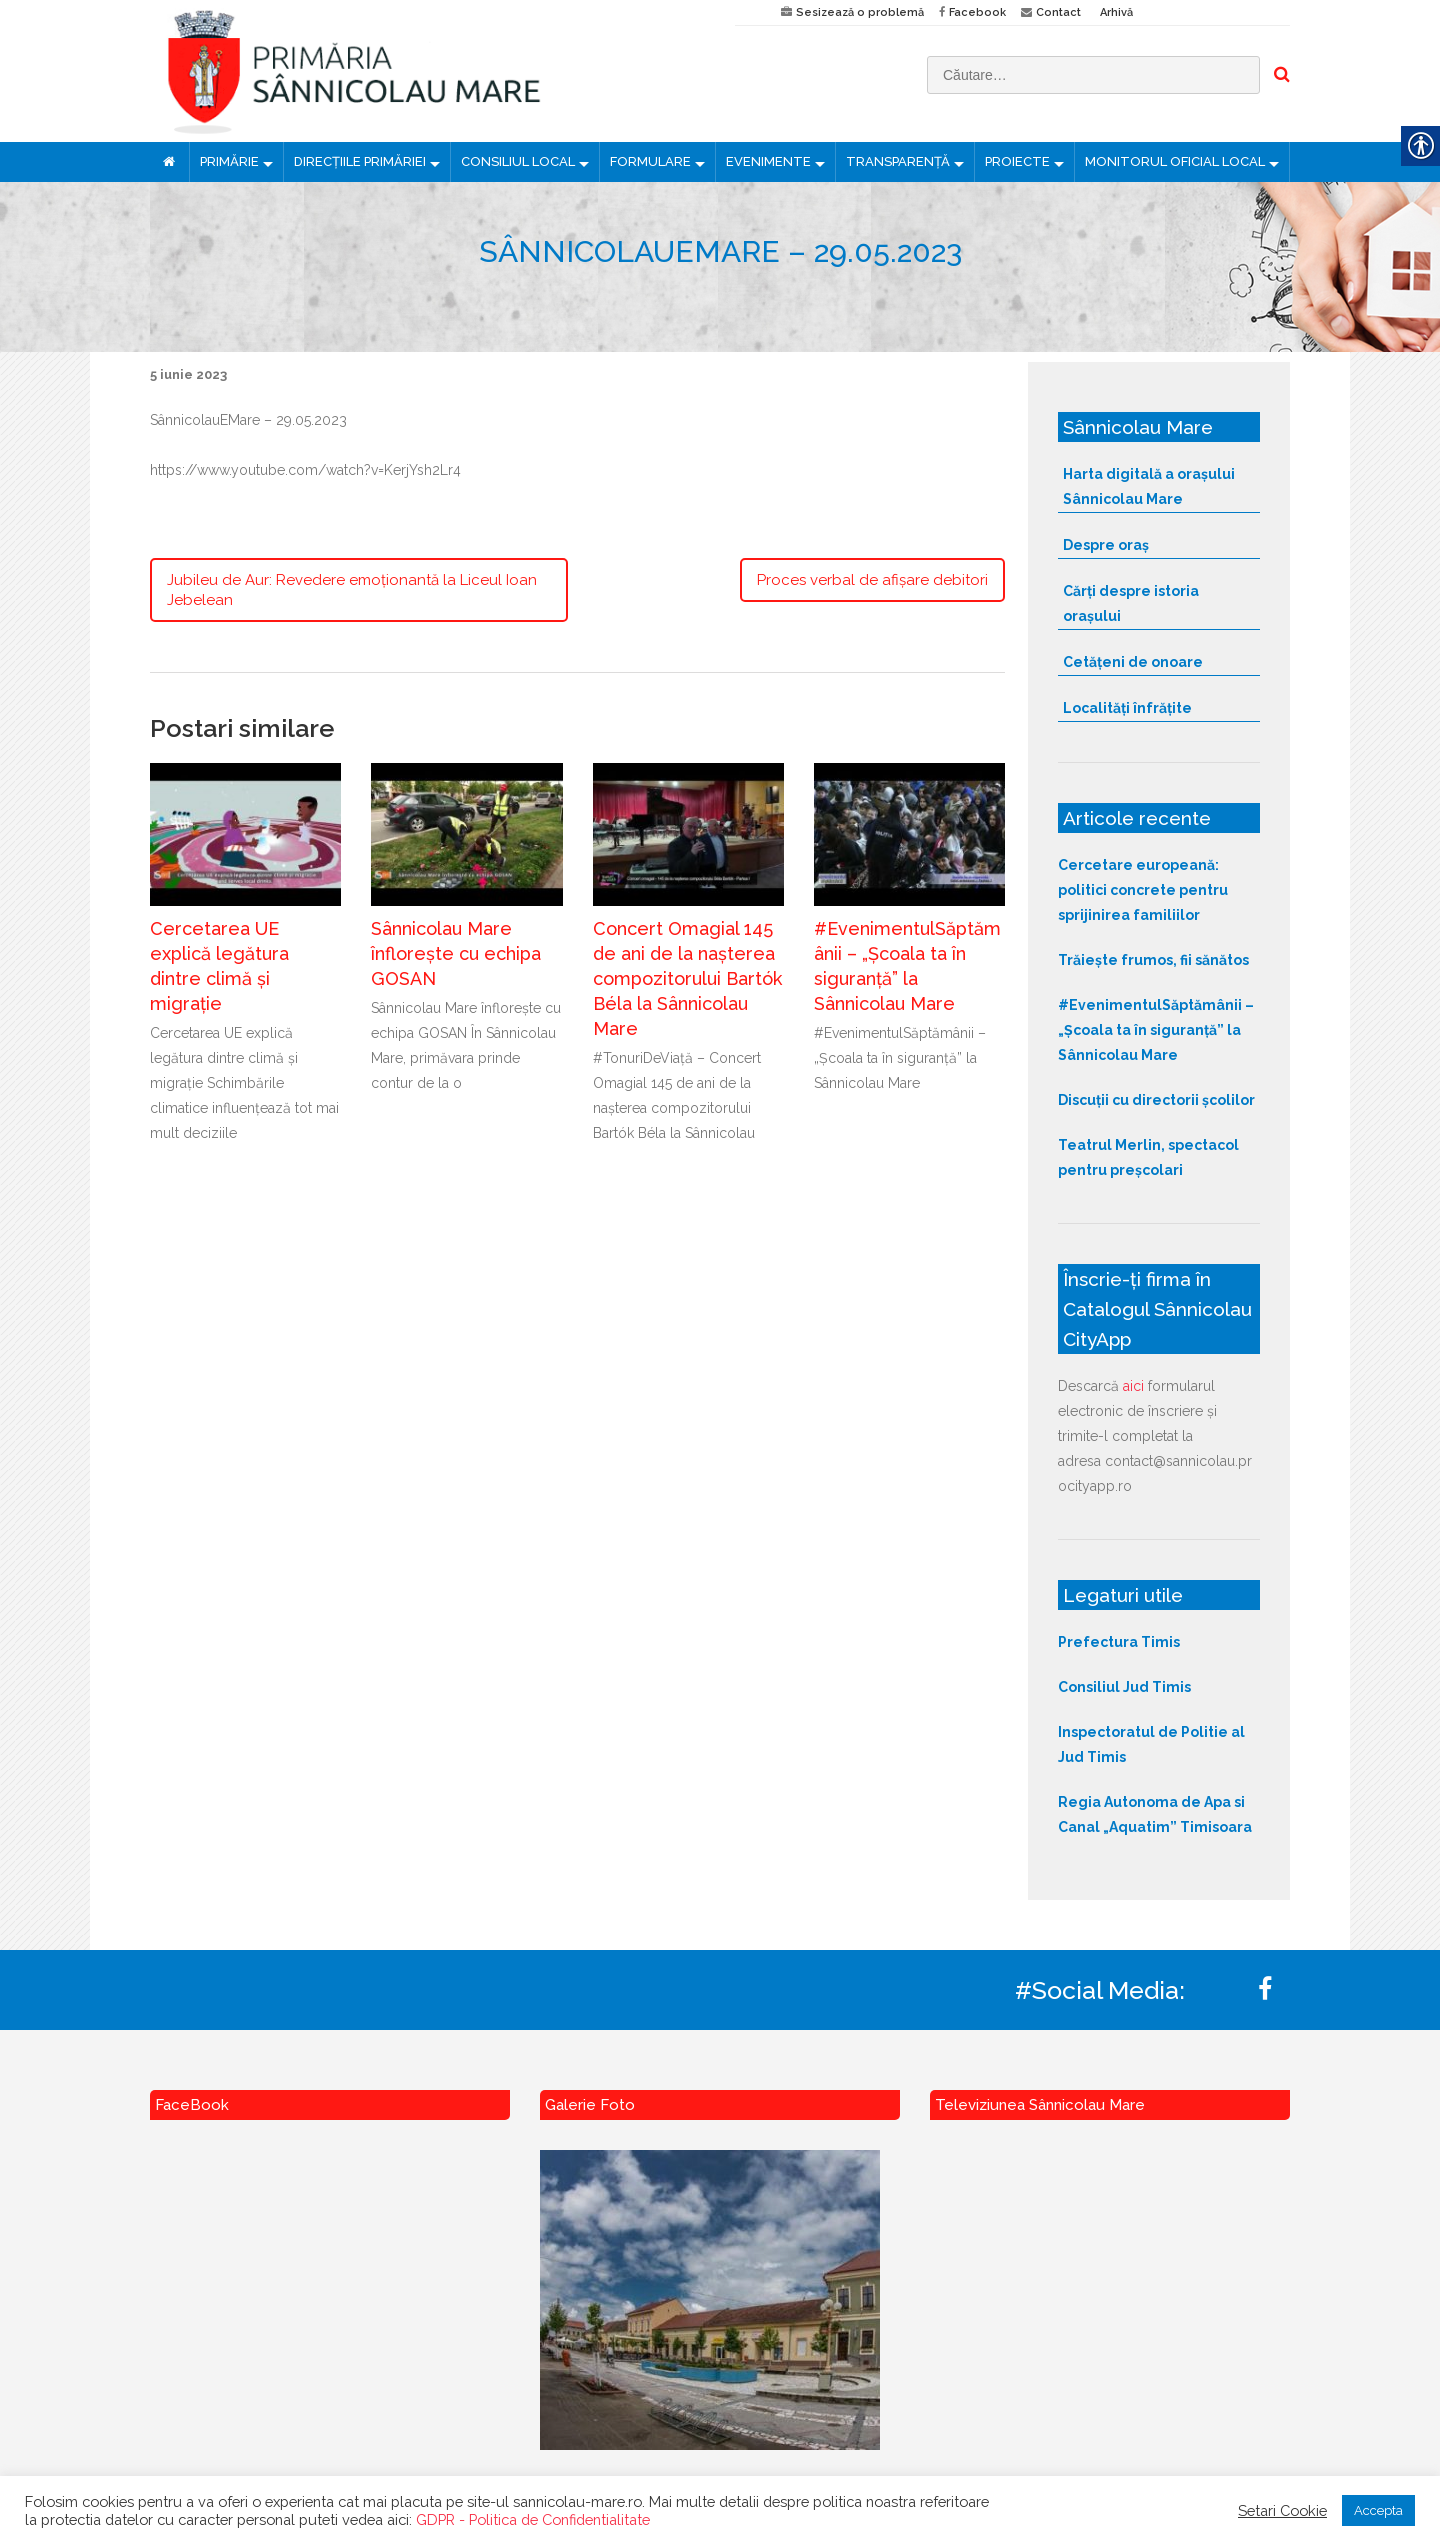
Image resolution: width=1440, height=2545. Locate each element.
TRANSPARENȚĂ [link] (898, 161)
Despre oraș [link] (1106, 545)
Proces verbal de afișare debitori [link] (872, 580)
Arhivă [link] (1116, 12)
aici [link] (1133, 1386)
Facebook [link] (977, 12)
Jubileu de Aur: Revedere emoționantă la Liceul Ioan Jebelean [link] (352, 590)
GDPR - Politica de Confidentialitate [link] (533, 2519)
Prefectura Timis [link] (1119, 1642)
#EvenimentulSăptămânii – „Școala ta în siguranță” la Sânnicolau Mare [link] (1156, 1030)
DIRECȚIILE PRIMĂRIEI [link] (360, 161)
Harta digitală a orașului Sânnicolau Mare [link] (1149, 486)
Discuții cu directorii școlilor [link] (1156, 1100)
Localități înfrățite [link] (1127, 708)
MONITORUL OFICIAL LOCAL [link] (1175, 161)
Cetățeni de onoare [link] (1133, 662)
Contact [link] (1058, 12)
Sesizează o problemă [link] (860, 12)
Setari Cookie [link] (1282, 2510)
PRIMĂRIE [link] (229, 161)
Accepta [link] (1378, 2510)
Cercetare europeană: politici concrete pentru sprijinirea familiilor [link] (1143, 890)
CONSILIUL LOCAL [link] (518, 161)
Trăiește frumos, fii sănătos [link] (1153, 960)
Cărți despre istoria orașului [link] (1131, 603)
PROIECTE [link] (1017, 161)
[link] (427, 71)
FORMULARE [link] (650, 161)
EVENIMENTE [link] (768, 161)
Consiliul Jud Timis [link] (1124, 1687)
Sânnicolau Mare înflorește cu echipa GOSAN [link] (456, 953)
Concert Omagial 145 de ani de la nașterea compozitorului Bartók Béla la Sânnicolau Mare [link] (687, 978)
